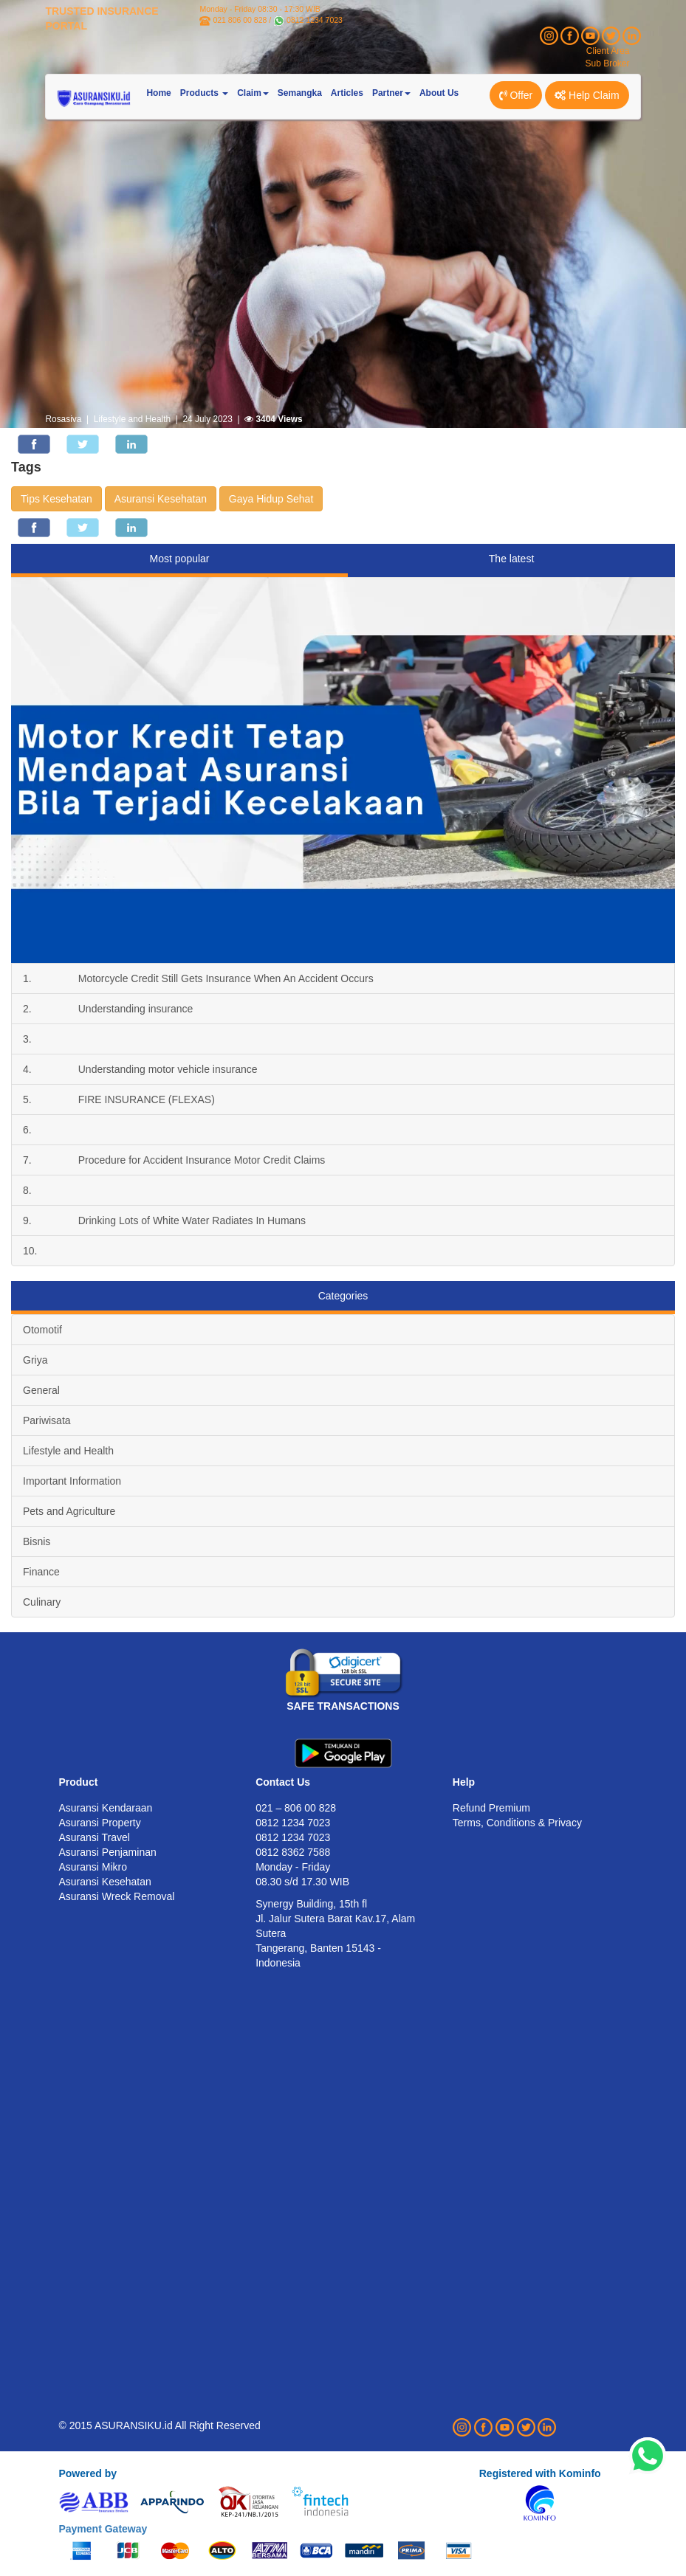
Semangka (300, 93)
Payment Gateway (102, 2529)
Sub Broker (608, 63)
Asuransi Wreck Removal (116, 1896)
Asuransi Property (99, 1823)
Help (464, 1782)
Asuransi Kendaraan (105, 1808)
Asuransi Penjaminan (107, 1852)
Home (158, 93)
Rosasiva (63, 419)
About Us (439, 93)
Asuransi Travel (93, 1837)
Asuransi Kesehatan (160, 499)
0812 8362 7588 (292, 1852)
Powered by (87, 2473)
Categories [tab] (343, 1296)
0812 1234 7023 (315, 19)
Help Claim (587, 95)
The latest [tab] (511, 558)
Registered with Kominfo (540, 2473)
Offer (516, 95)
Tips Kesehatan (56, 499)
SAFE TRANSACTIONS (343, 1706)
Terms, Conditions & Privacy (517, 1823)
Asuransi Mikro (92, 1867)
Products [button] (204, 93)
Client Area (608, 51)
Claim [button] (253, 93)
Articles (347, 93)
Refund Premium (491, 1808)
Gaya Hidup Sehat (271, 499)
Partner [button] (391, 93)
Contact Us (282, 1782)
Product (77, 1782)
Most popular (180, 558)
